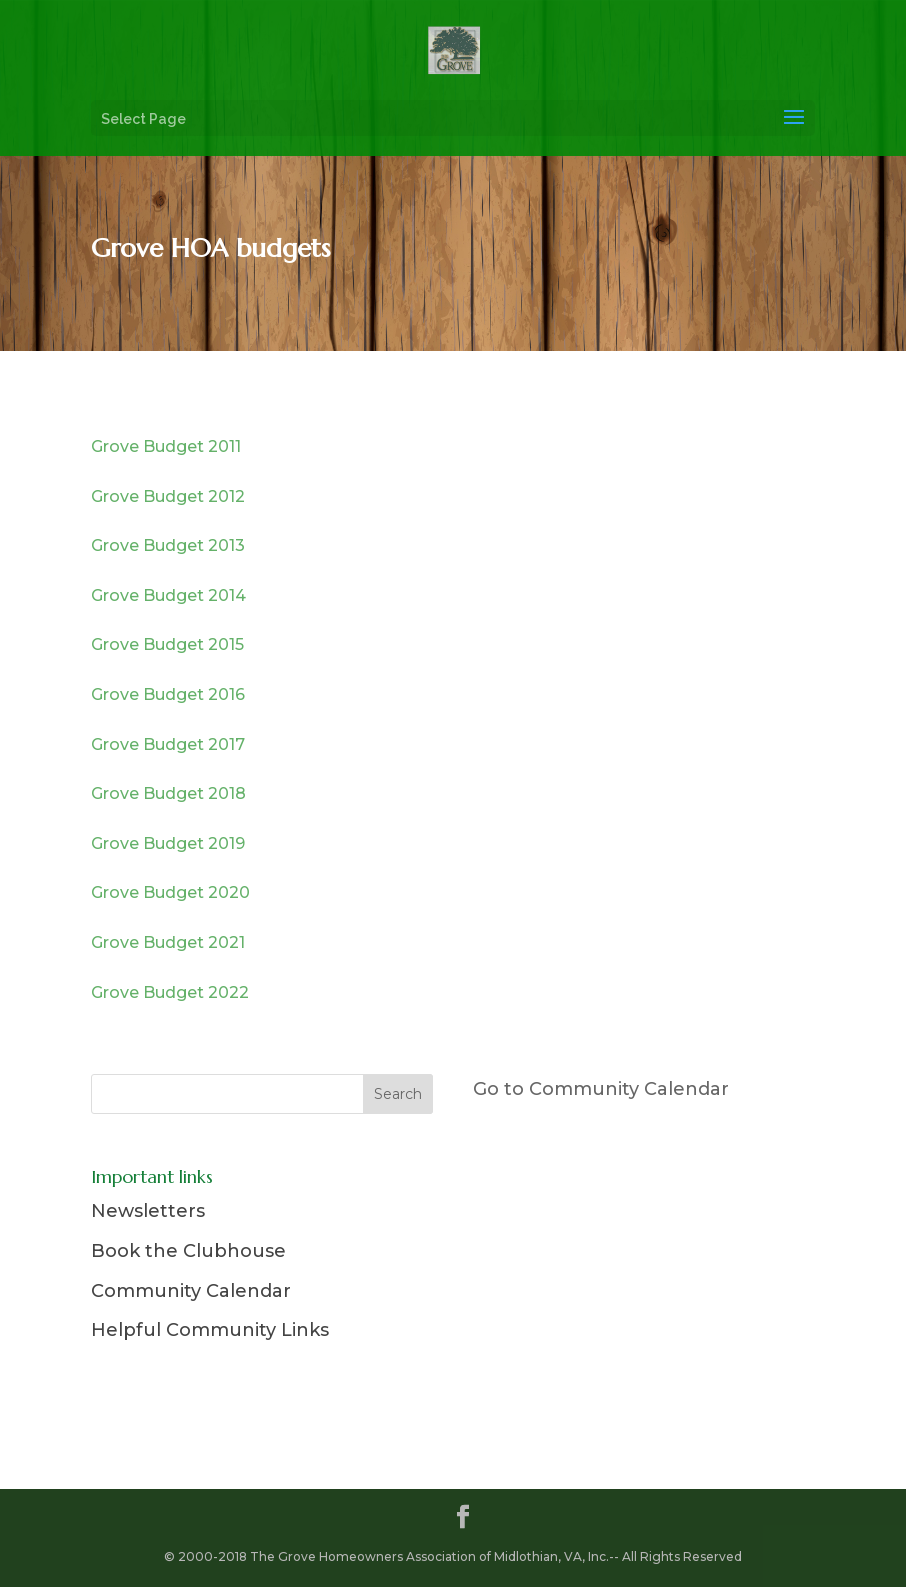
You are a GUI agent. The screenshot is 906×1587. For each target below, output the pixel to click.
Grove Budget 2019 (168, 843)
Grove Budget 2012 (168, 496)
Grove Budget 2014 (168, 595)
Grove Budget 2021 (168, 942)
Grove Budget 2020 (170, 892)
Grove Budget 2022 (170, 992)
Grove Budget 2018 (168, 793)
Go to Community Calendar (601, 1089)
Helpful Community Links (210, 1330)
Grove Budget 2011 (166, 446)
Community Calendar (191, 1291)
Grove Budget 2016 (168, 694)
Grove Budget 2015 (167, 644)
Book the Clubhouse (188, 1251)
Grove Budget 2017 (168, 744)
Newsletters (148, 1211)
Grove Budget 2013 (168, 545)
